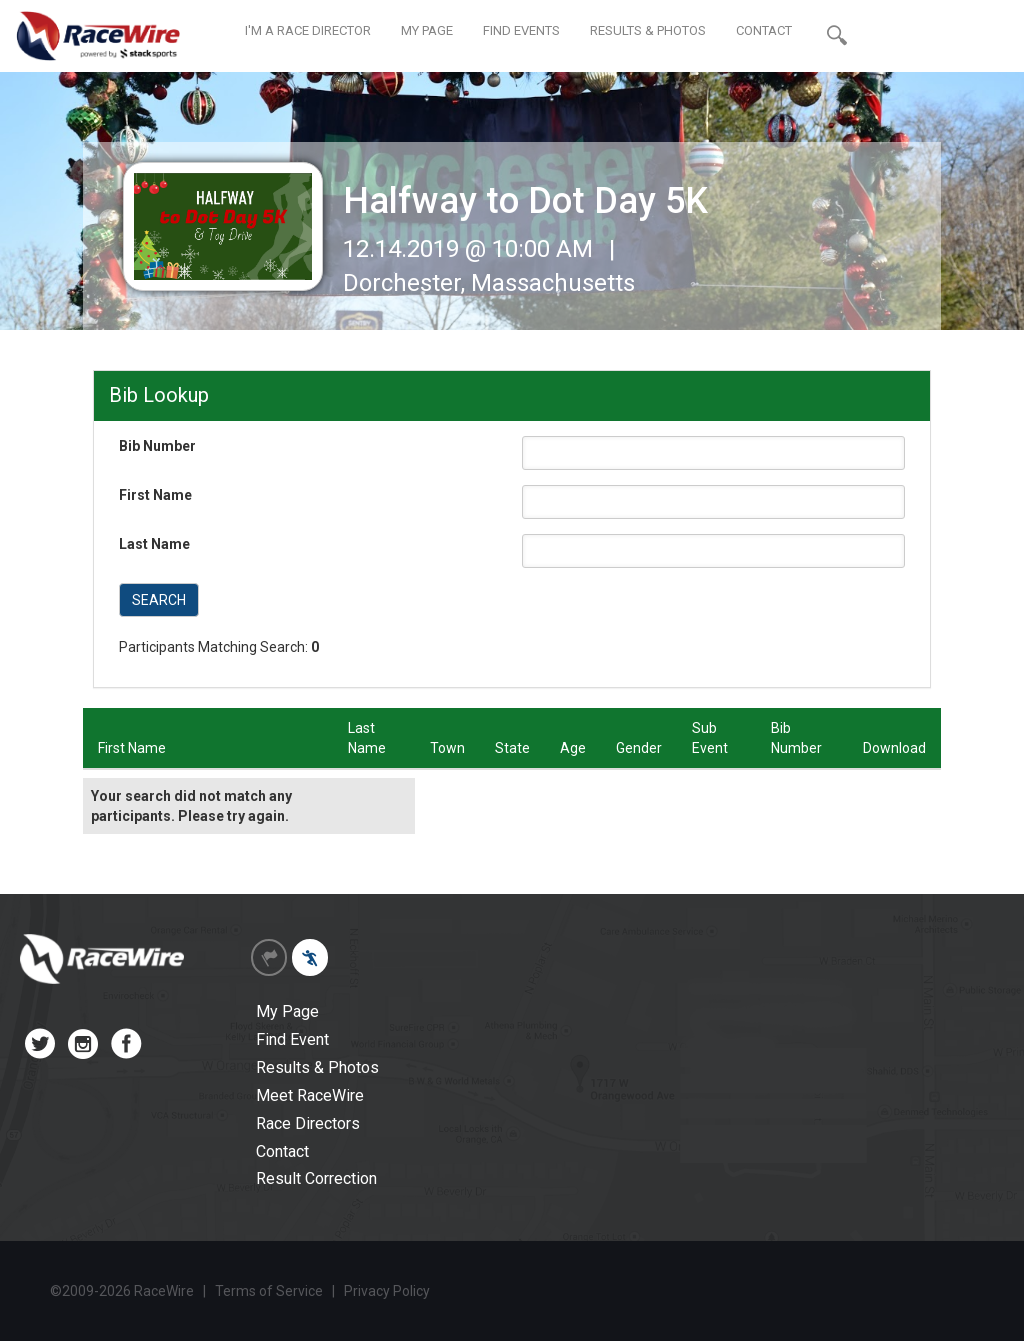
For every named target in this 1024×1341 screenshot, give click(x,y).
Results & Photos (317, 1067)
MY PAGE (427, 30)
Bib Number (157, 446)
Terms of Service (269, 1291)
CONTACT (764, 30)
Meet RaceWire (310, 1095)
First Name (155, 495)
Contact (282, 1151)
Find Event (292, 1039)
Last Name (154, 544)
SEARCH (159, 600)
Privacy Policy (387, 1291)
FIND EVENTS (521, 30)
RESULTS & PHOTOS (648, 30)
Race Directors (308, 1123)
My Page (287, 1011)
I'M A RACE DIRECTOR (308, 30)
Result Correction (316, 1178)
